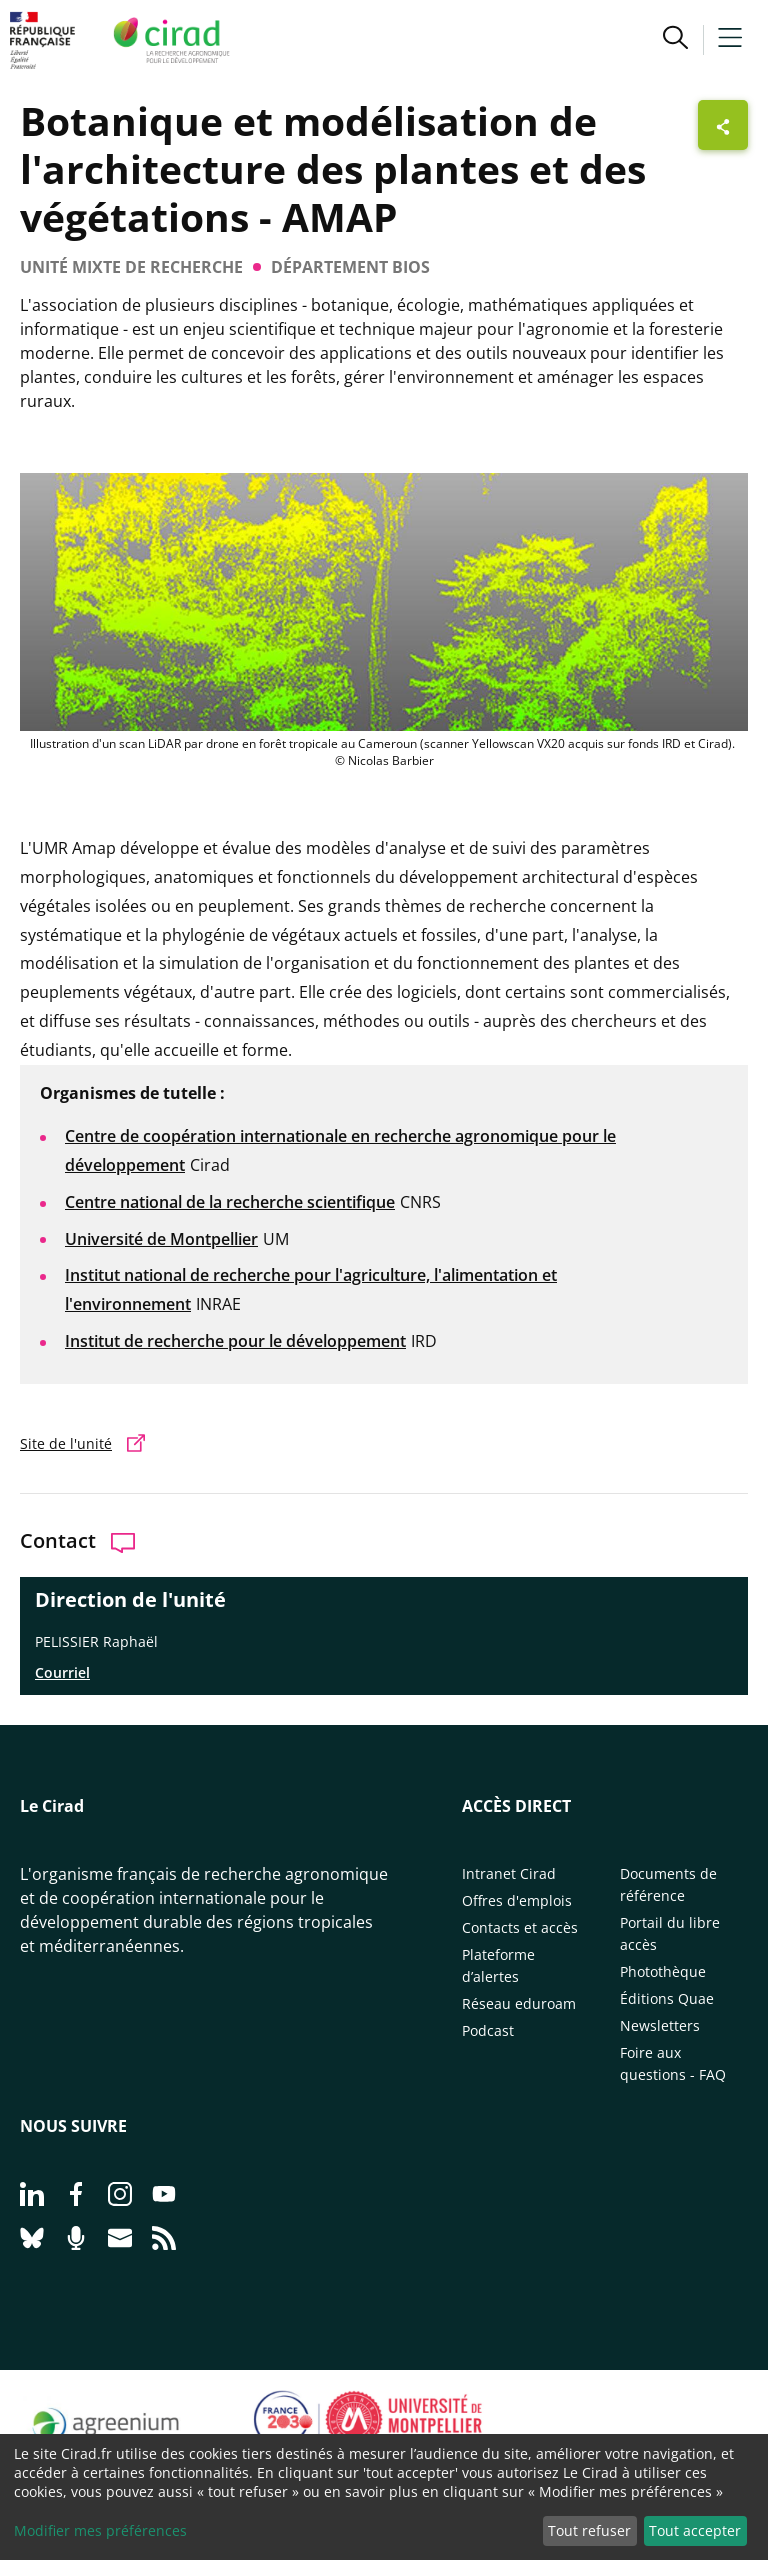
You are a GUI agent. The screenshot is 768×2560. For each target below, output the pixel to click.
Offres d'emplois (517, 1900)
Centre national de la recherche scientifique (230, 1202)
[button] (675, 40)
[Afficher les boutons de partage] (723, 125)
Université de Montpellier (161, 1239)
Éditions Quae (667, 1998)
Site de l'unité (66, 1443)
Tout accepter (695, 2530)
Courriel (62, 1672)
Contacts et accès (520, 1927)
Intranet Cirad (509, 1873)
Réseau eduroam (519, 2003)
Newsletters (660, 2025)
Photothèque (663, 1971)
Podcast (488, 2030)
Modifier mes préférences (100, 2530)
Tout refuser (589, 2530)
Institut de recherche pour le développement (235, 1341)
